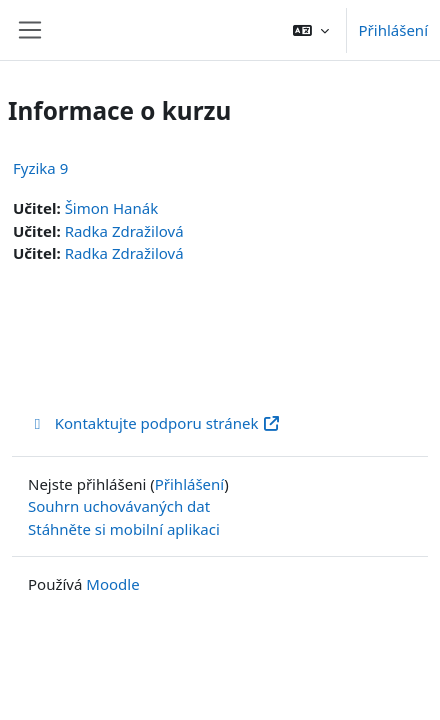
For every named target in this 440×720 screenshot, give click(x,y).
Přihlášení (393, 30)
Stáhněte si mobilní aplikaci (124, 529)
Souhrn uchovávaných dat (119, 506)
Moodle (112, 584)
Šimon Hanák (112, 208)
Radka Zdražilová (124, 231)
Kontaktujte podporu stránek (154, 423)
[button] (311, 30)
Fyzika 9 (40, 168)
